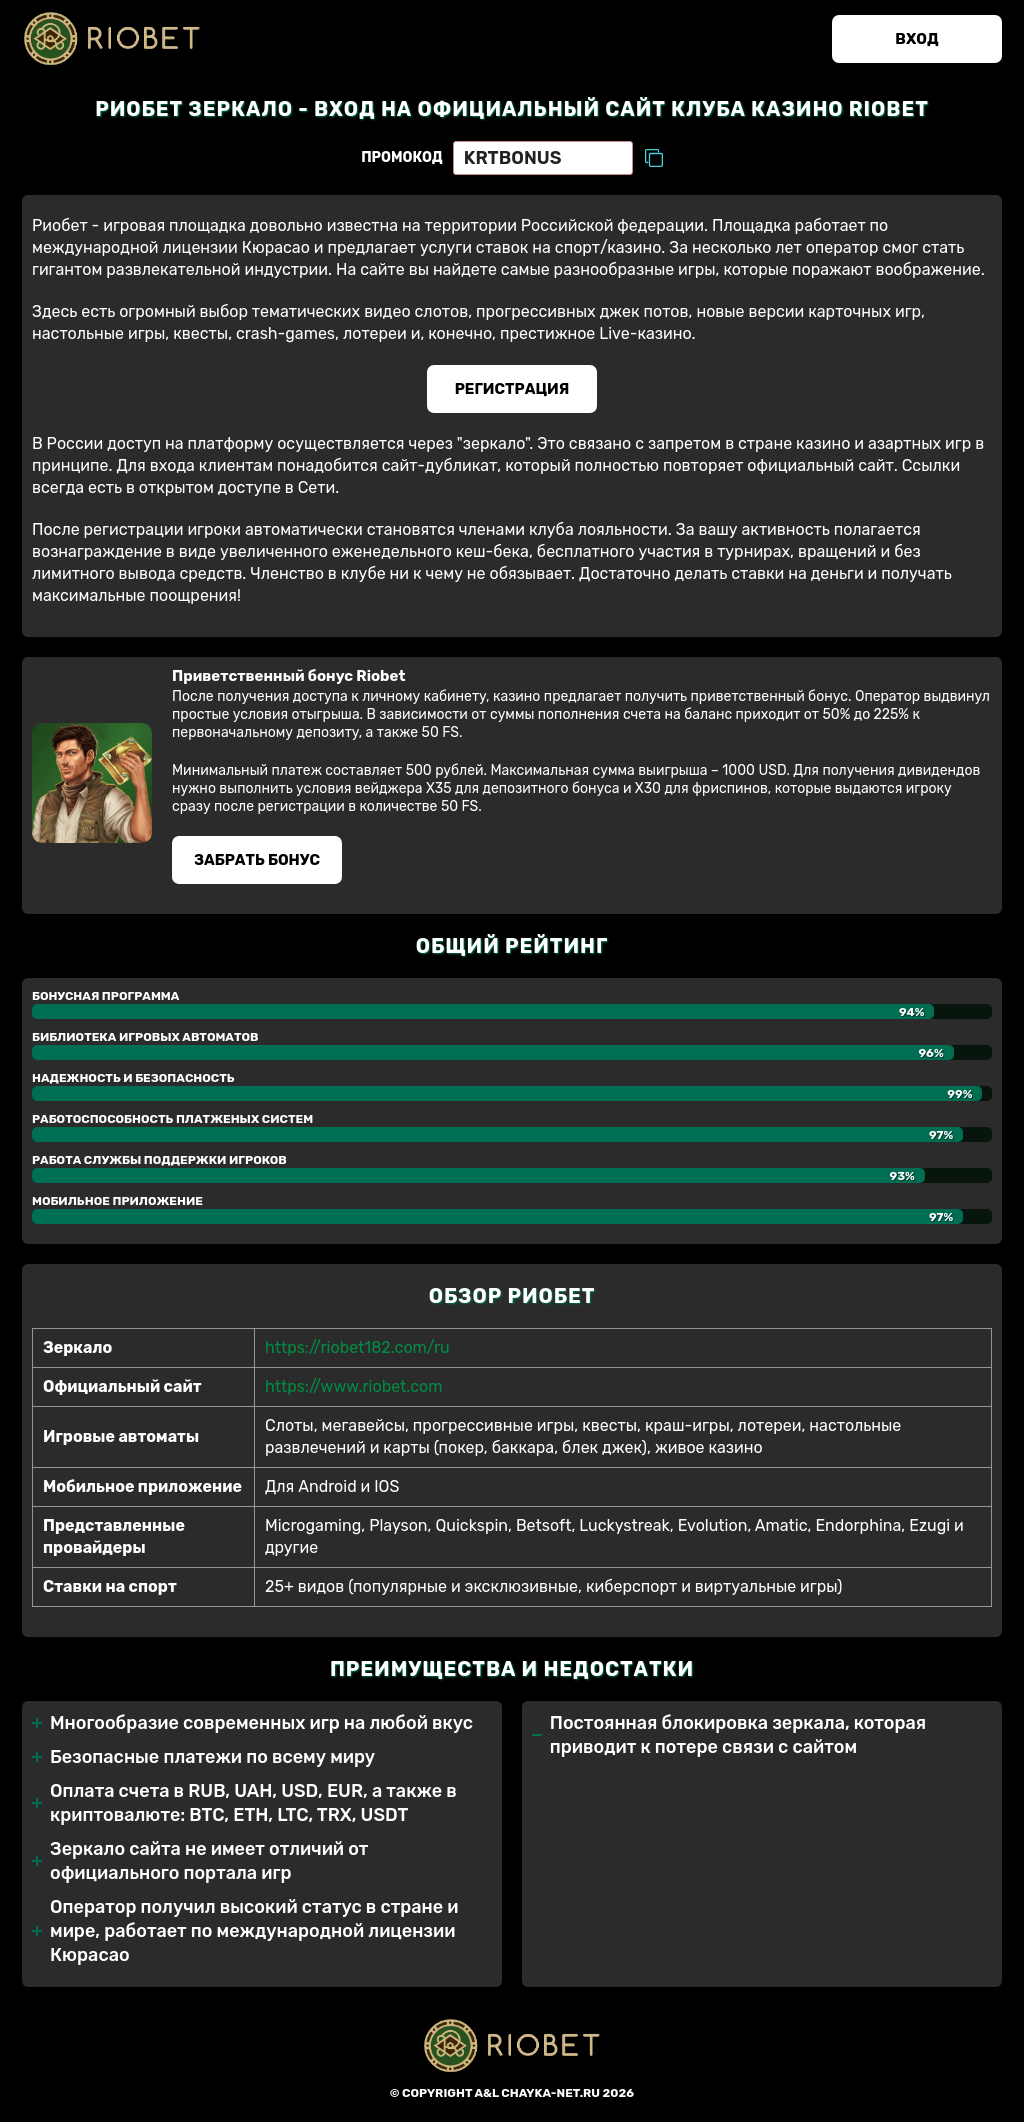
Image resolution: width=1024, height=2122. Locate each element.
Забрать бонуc (257, 860)
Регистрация (512, 389)
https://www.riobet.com (353, 1386)
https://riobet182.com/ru (357, 1347)
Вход (916, 39)
